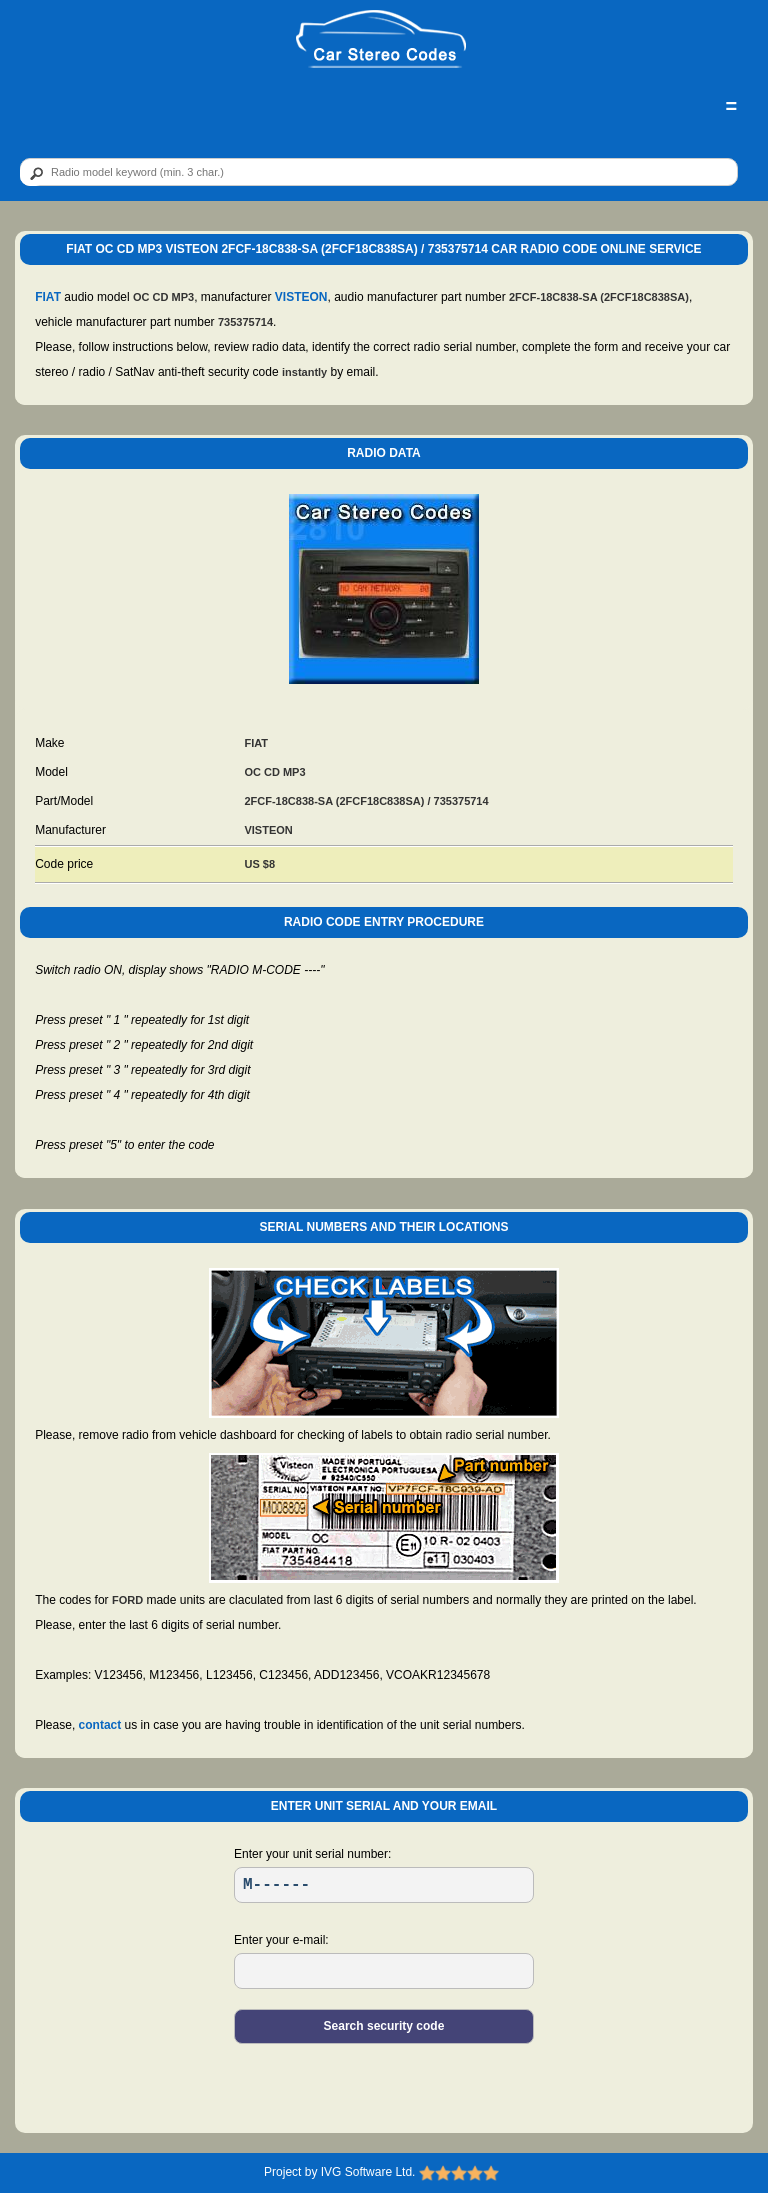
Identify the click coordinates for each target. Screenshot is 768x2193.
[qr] (379, 172)
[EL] (384, 1971)
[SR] (384, 1885)
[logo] (381, 40)
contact (100, 1725)
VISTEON (301, 297)
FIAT (48, 297)
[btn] (33, 173)
